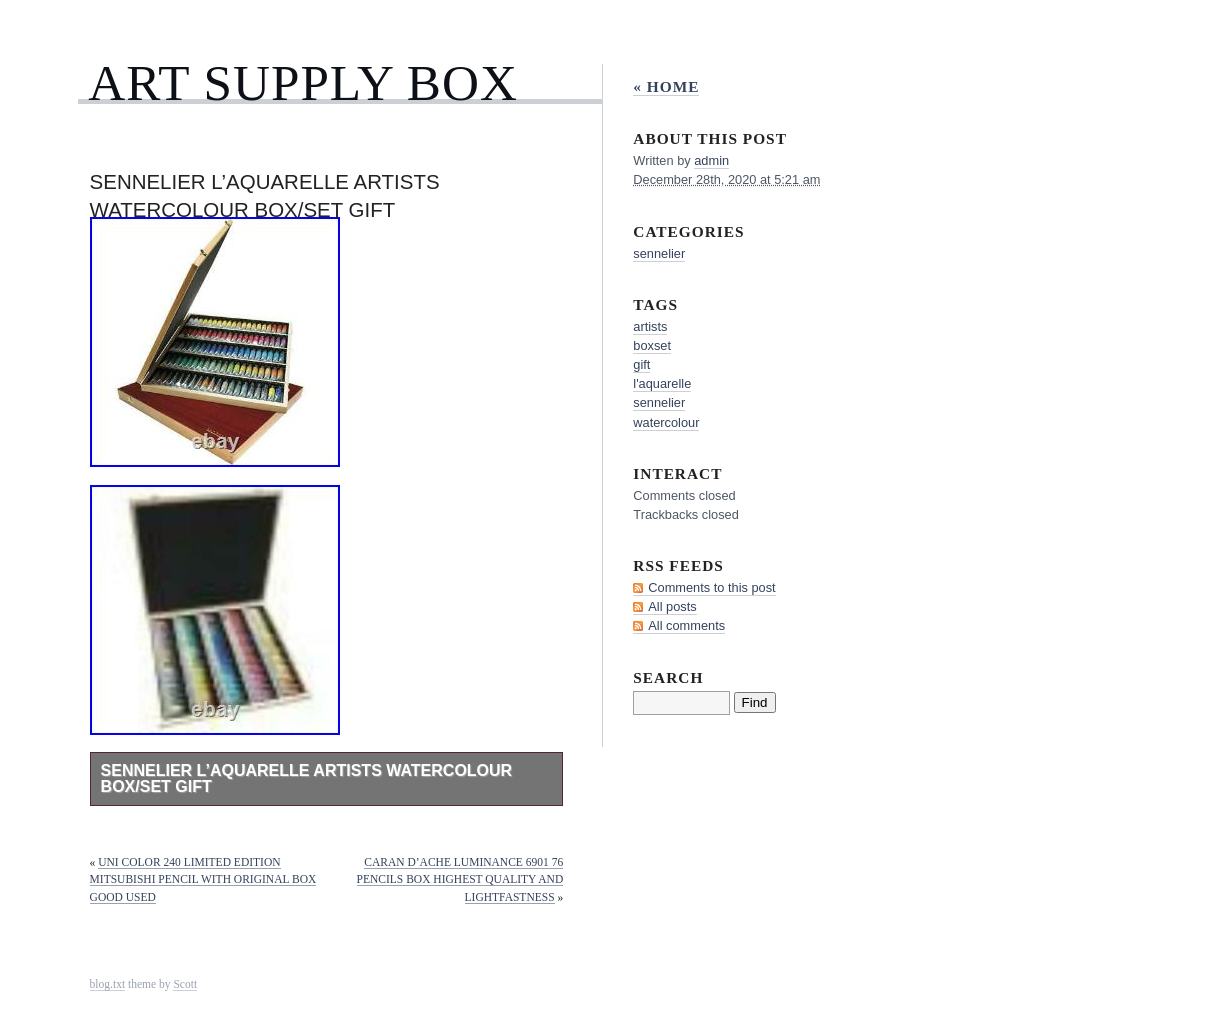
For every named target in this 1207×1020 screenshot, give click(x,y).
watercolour (666, 422)
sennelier (659, 253)
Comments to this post (711, 587)
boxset (652, 345)
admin (711, 160)
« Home (666, 86)
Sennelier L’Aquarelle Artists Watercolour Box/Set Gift (307, 778)
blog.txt (108, 984)
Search (668, 677)
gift (641, 364)
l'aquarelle (662, 383)
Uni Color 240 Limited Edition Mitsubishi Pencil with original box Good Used (203, 880)
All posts (672, 606)
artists (650, 326)
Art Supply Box (303, 82)
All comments (686, 625)
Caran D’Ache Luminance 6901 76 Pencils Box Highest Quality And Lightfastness (460, 880)
